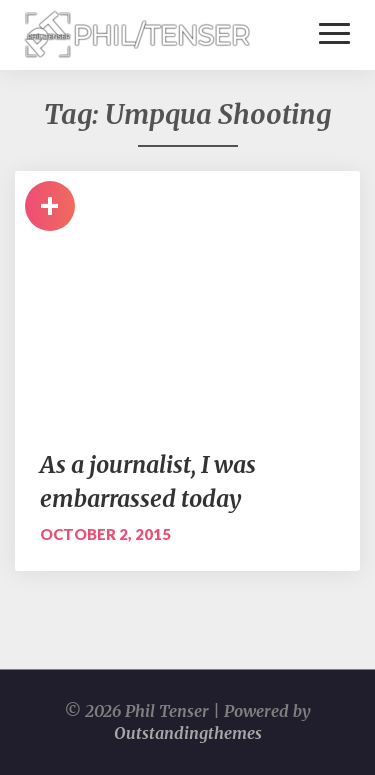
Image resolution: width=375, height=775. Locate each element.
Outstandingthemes (188, 733)
